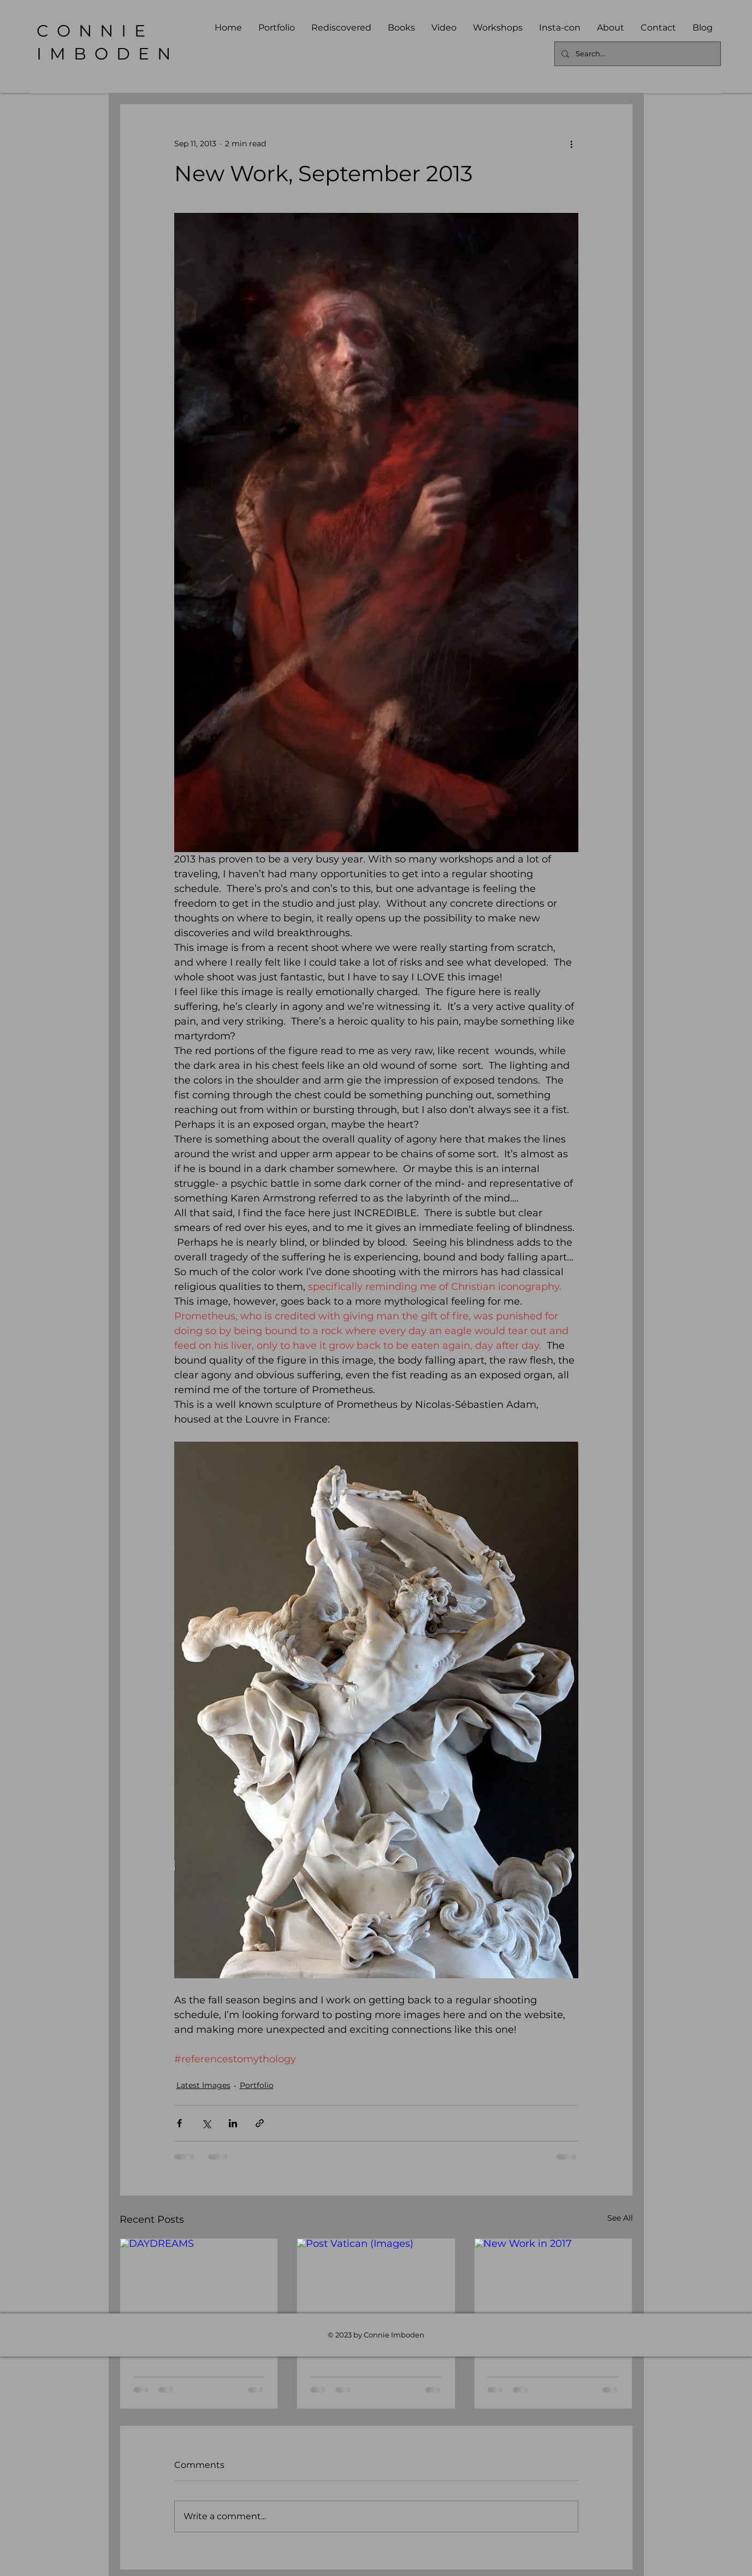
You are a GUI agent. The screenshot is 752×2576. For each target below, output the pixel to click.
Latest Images (203, 2085)
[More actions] (571, 143)
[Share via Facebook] (179, 2123)
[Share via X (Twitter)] (206, 2123)
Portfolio (257, 2085)
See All (620, 2218)
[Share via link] (259, 2123)
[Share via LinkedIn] (233, 2123)
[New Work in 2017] (553, 2283)
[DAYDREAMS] (199, 2283)
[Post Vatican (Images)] (376, 2283)
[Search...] (636, 54)
